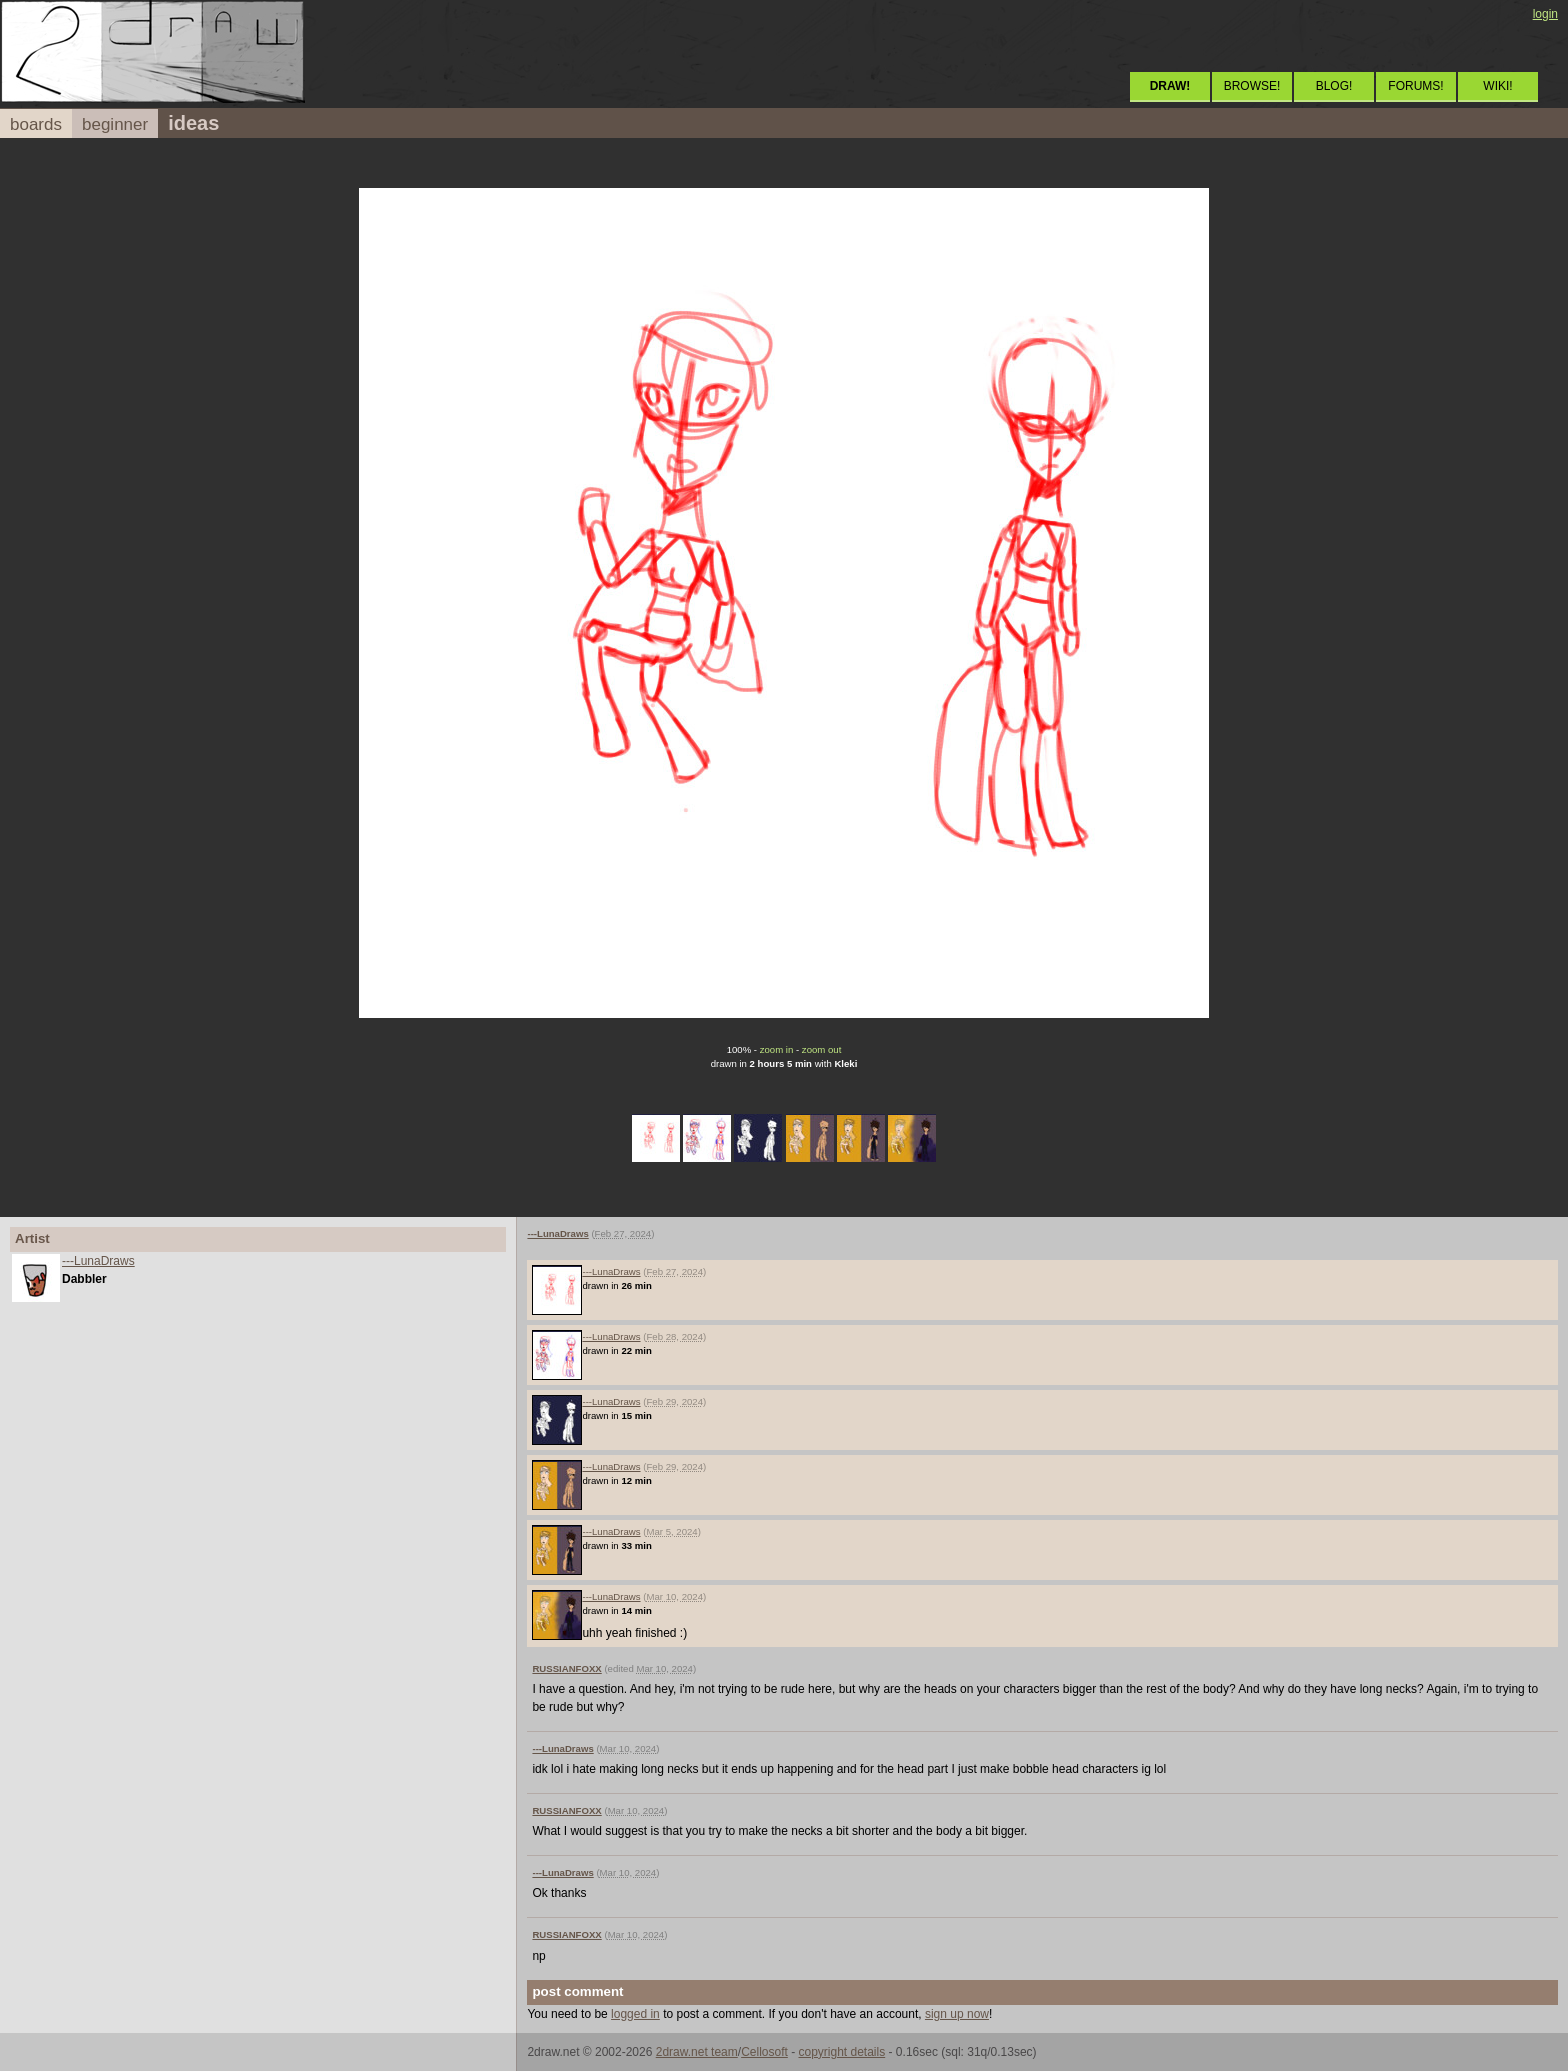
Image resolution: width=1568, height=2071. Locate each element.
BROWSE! (1252, 86)
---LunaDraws (98, 1261)
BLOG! (1334, 86)
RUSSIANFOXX (566, 1668)
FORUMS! (1415, 86)
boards (36, 124)
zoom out (821, 1049)
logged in (635, 2014)
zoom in (777, 1049)
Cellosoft (764, 2052)
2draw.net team (697, 2052)
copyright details (841, 2052)
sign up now (957, 2014)
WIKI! (1497, 86)
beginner (115, 124)
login (1545, 14)
